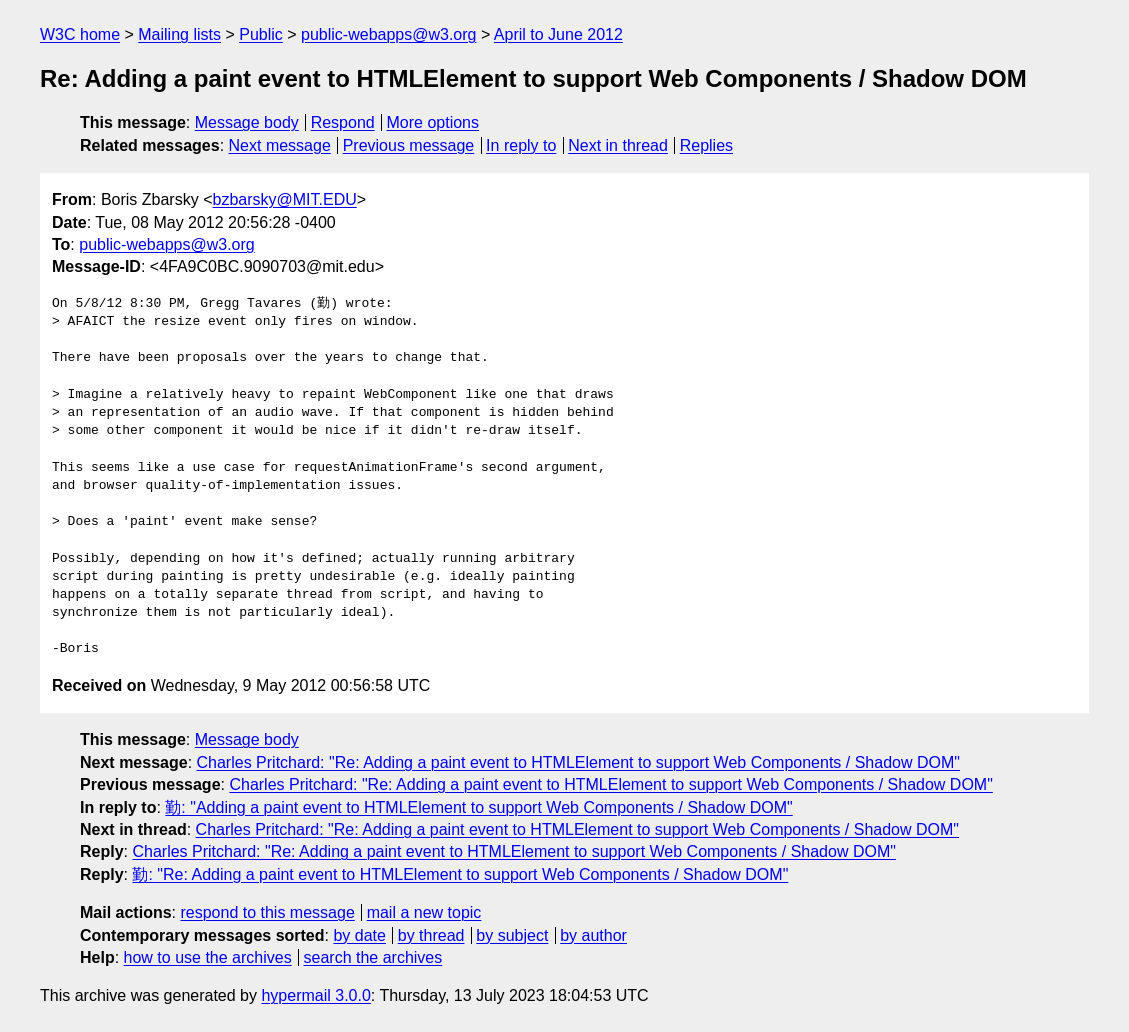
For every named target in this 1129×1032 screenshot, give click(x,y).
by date (359, 935)
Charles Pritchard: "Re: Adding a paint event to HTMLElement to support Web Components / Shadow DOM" (578, 762)
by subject (512, 935)
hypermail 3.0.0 (315, 995)
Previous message (409, 145)
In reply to (521, 145)
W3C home (80, 34)
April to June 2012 (558, 34)
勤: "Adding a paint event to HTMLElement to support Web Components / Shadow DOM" (478, 807)
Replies (706, 145)
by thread (431, 935)
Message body (247, 122)
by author (593, 935)
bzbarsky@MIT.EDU (284, 199)
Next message (280, 145)
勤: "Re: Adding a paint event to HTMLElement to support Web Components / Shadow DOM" (460, 874)
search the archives (373, 957)
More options (433, 122)
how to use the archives (208, 957)
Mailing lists (179, 34)
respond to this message (267, 912)
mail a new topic (424, 912)
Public (261, 34)
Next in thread (618, 145)
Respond (343, 122)
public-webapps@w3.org (388, 34)
